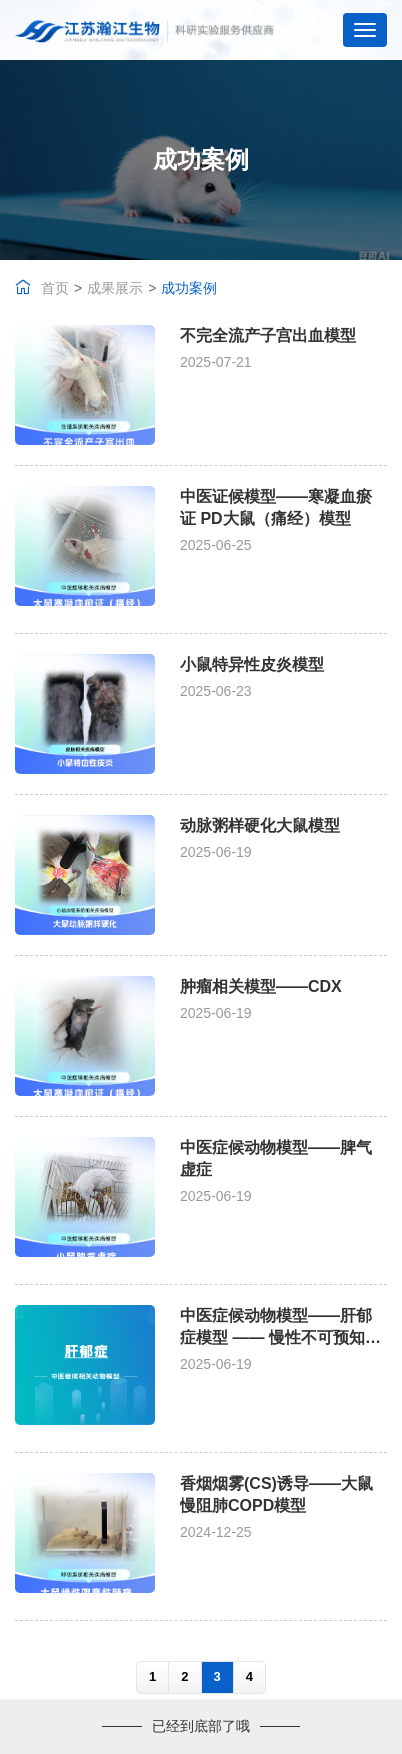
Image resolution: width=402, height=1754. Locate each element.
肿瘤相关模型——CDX (261, 986)
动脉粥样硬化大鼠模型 (260, 825)
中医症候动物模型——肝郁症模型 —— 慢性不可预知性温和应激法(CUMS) (280, 1337)
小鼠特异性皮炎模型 (252, 664)
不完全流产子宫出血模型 (268, 335)
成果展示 (115, 288)
